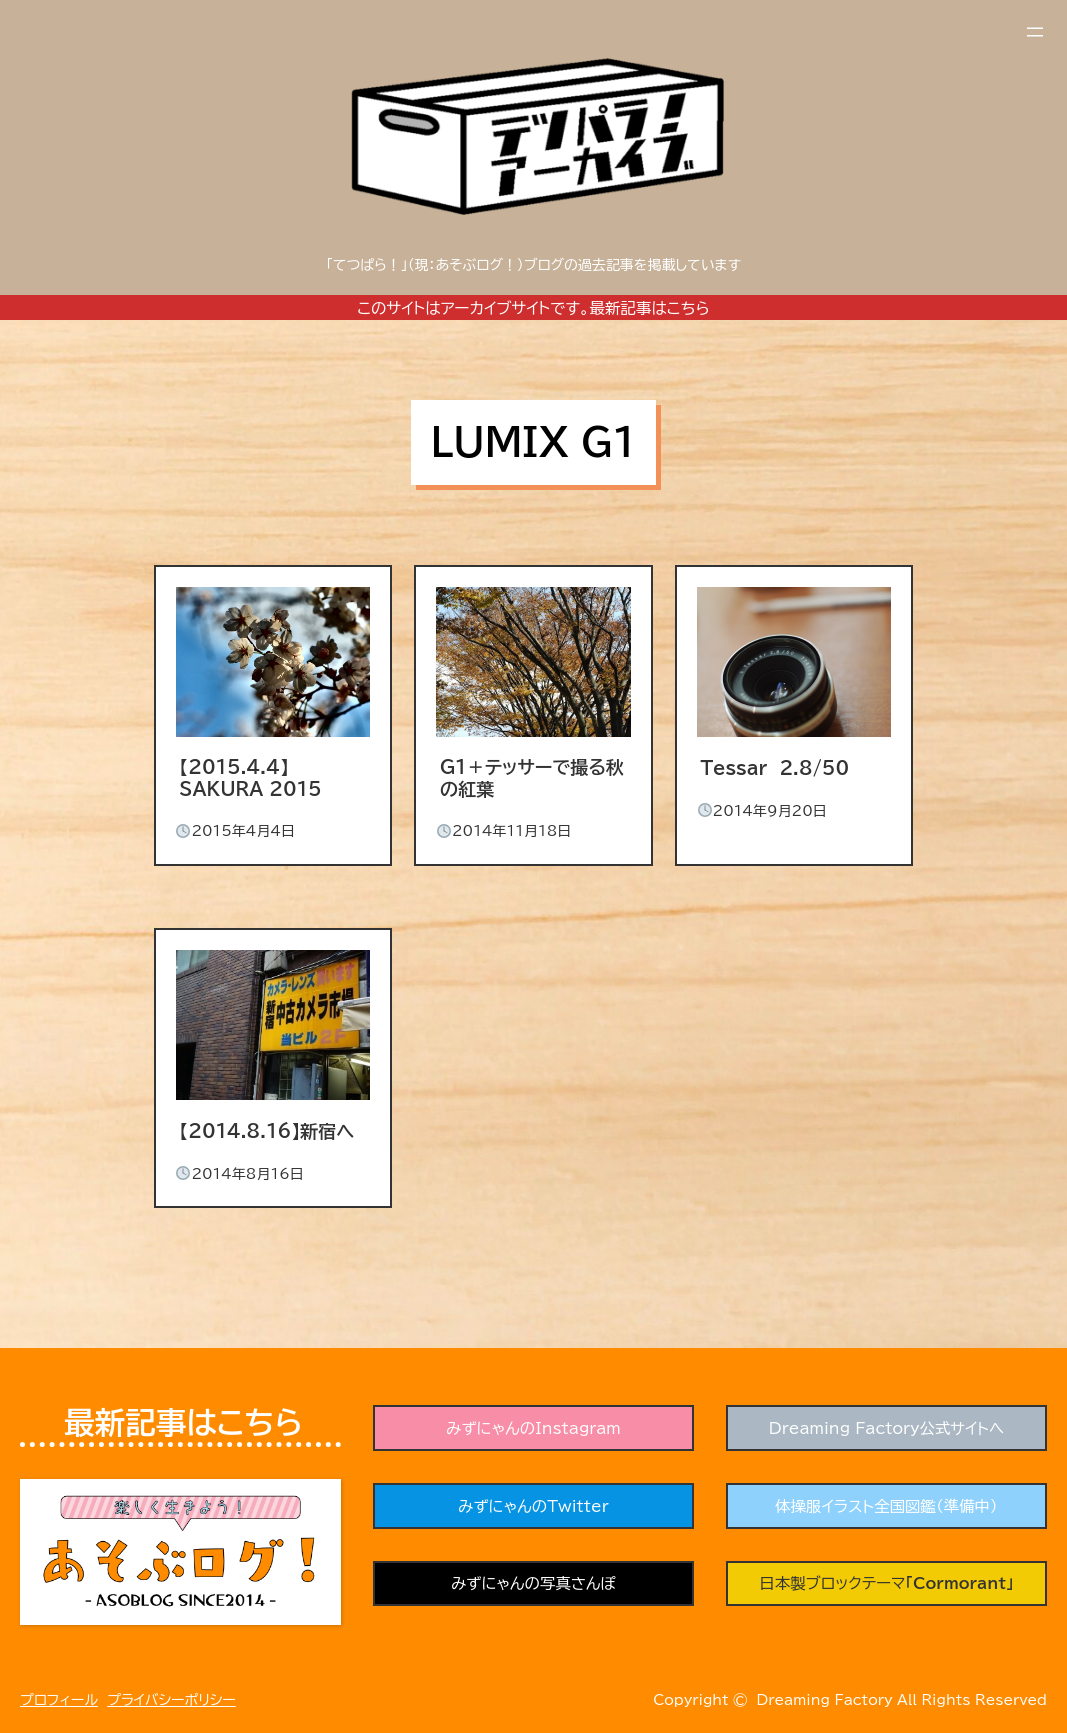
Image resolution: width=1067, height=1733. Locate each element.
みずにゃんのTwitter (533, 1506)
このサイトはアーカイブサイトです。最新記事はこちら (533, 308)
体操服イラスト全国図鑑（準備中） (886, 1506)
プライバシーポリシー (171, 1700)
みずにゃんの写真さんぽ (533, 1584)
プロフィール (59, 1700)
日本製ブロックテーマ (886, 1584)
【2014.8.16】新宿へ (266, 1131)
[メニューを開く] (1035, 32)
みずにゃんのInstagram (533, 1428)
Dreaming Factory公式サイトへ (886, 1428)
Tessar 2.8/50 (774, 768)
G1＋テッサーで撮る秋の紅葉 (532, 778)
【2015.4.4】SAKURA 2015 (250, 778)
